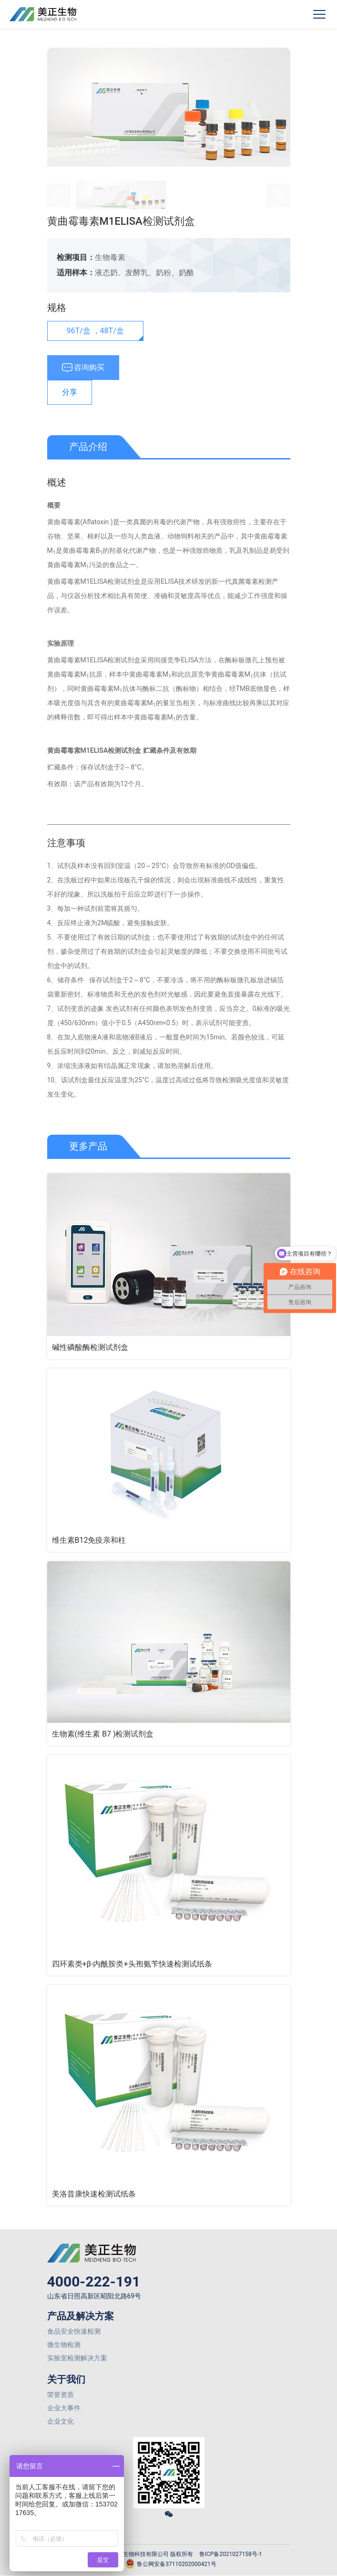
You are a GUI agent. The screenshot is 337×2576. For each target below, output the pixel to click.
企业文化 (60, 2421)
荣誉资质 (60, 2394)
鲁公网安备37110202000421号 (170, 2564)
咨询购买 (83, 368)
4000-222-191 (94, 2281)
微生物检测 (64, 2344)
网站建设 (171, 2573)
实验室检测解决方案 (77, 2358)
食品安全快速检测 (74, 2331)
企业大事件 (64, 2408)
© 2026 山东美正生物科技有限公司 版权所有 (136, 2554)
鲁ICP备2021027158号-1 (230, 2554)
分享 (69, 392)
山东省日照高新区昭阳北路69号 (94, 2296)
